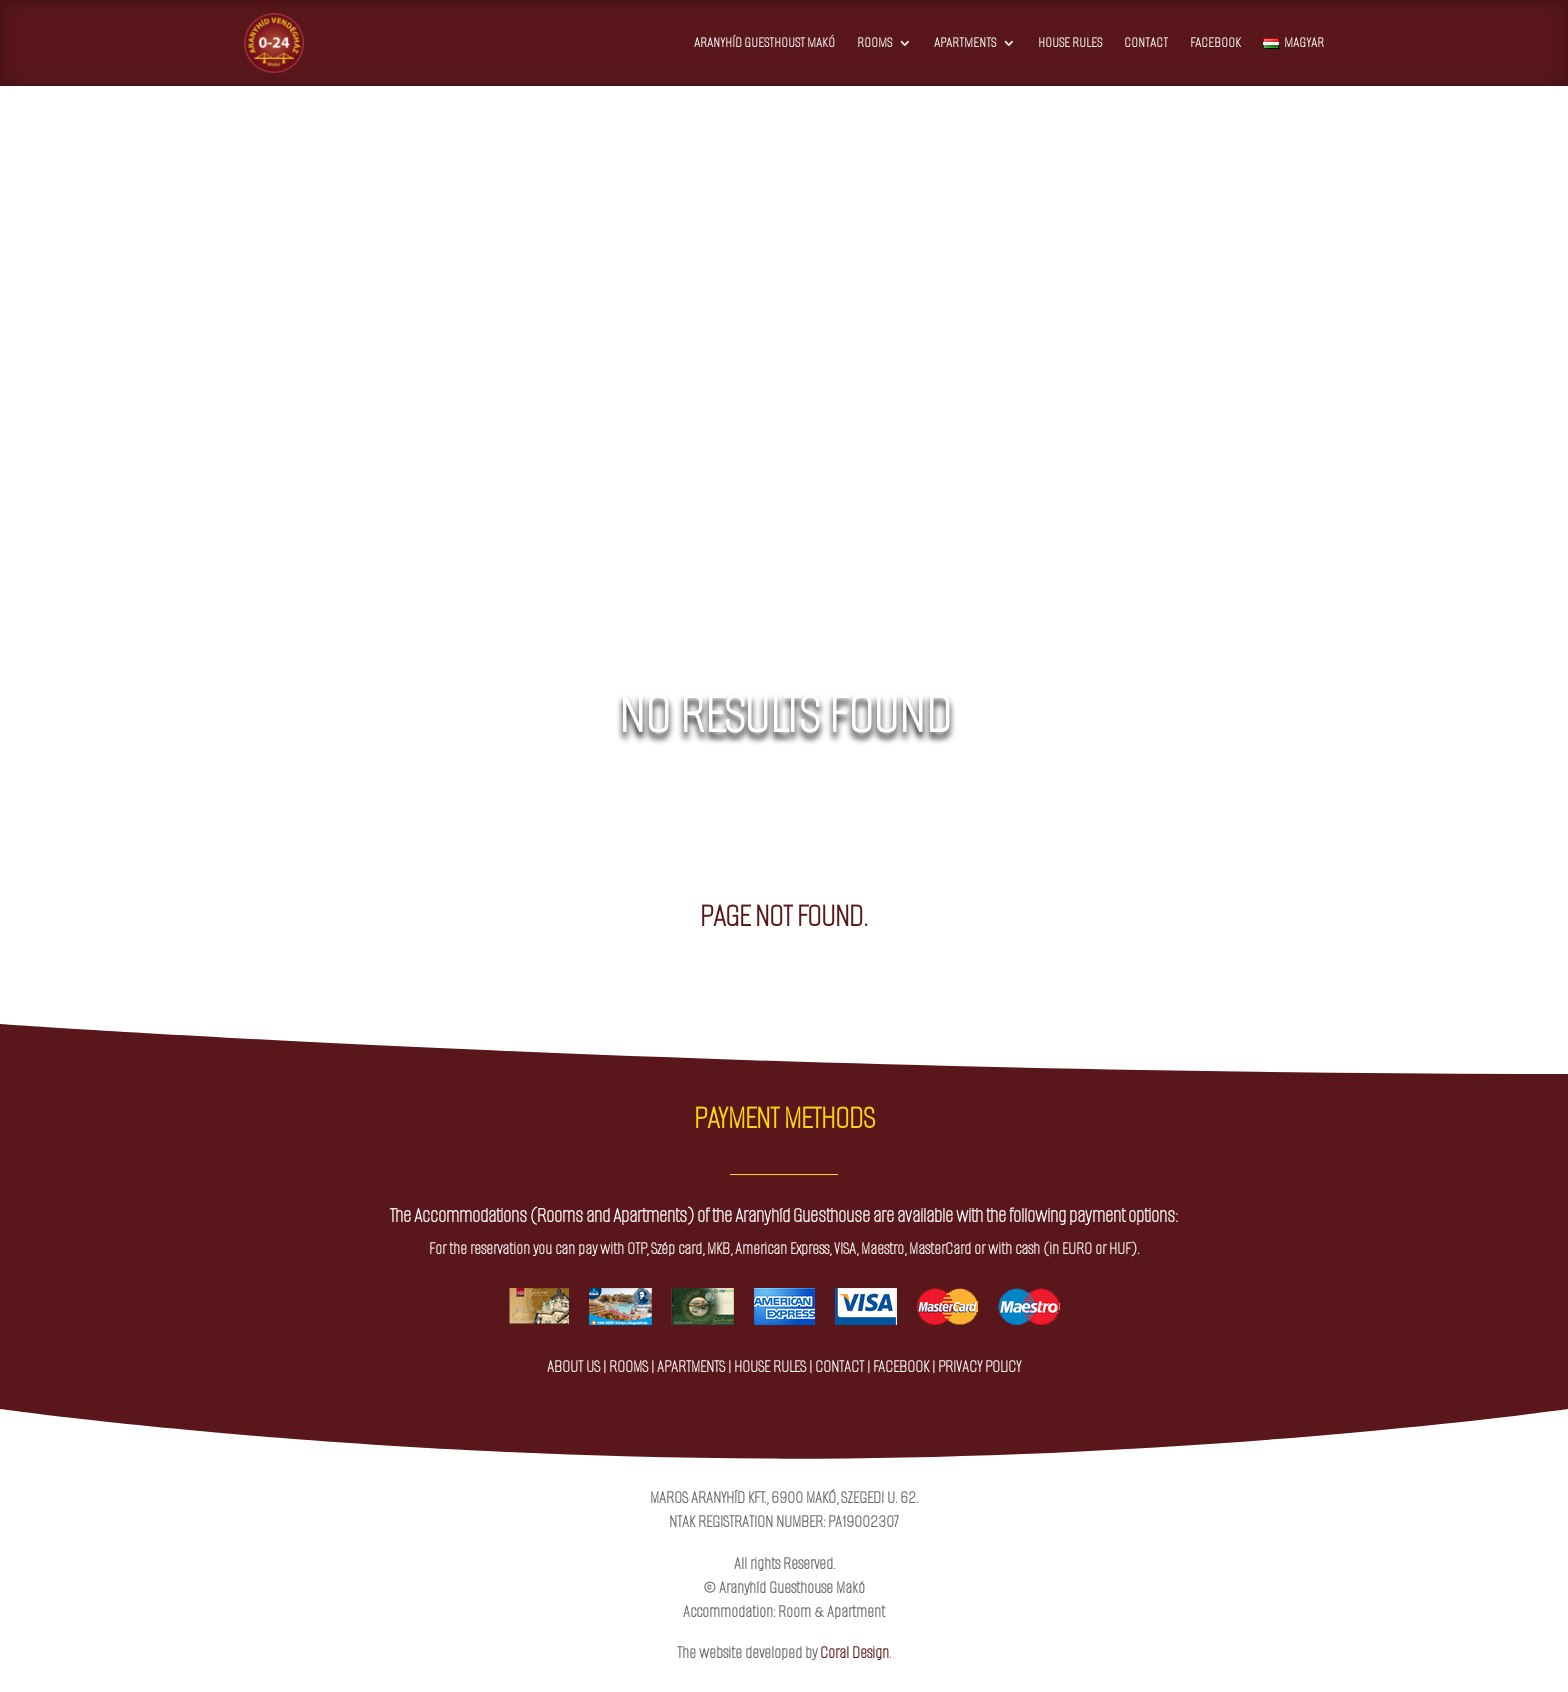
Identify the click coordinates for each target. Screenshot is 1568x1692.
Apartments (965, 42)
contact (839, 1366)
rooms (628, 1366)
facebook (901, 1366)
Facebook (1215, 42)
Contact (1146, 42)
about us (573, 1366)
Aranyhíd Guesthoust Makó (764, 42)
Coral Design (854, 1652)
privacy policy (979, 1366)
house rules (770, 1366)
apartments (691, 1366)
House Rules (1070, 42)
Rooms (874, 42)
